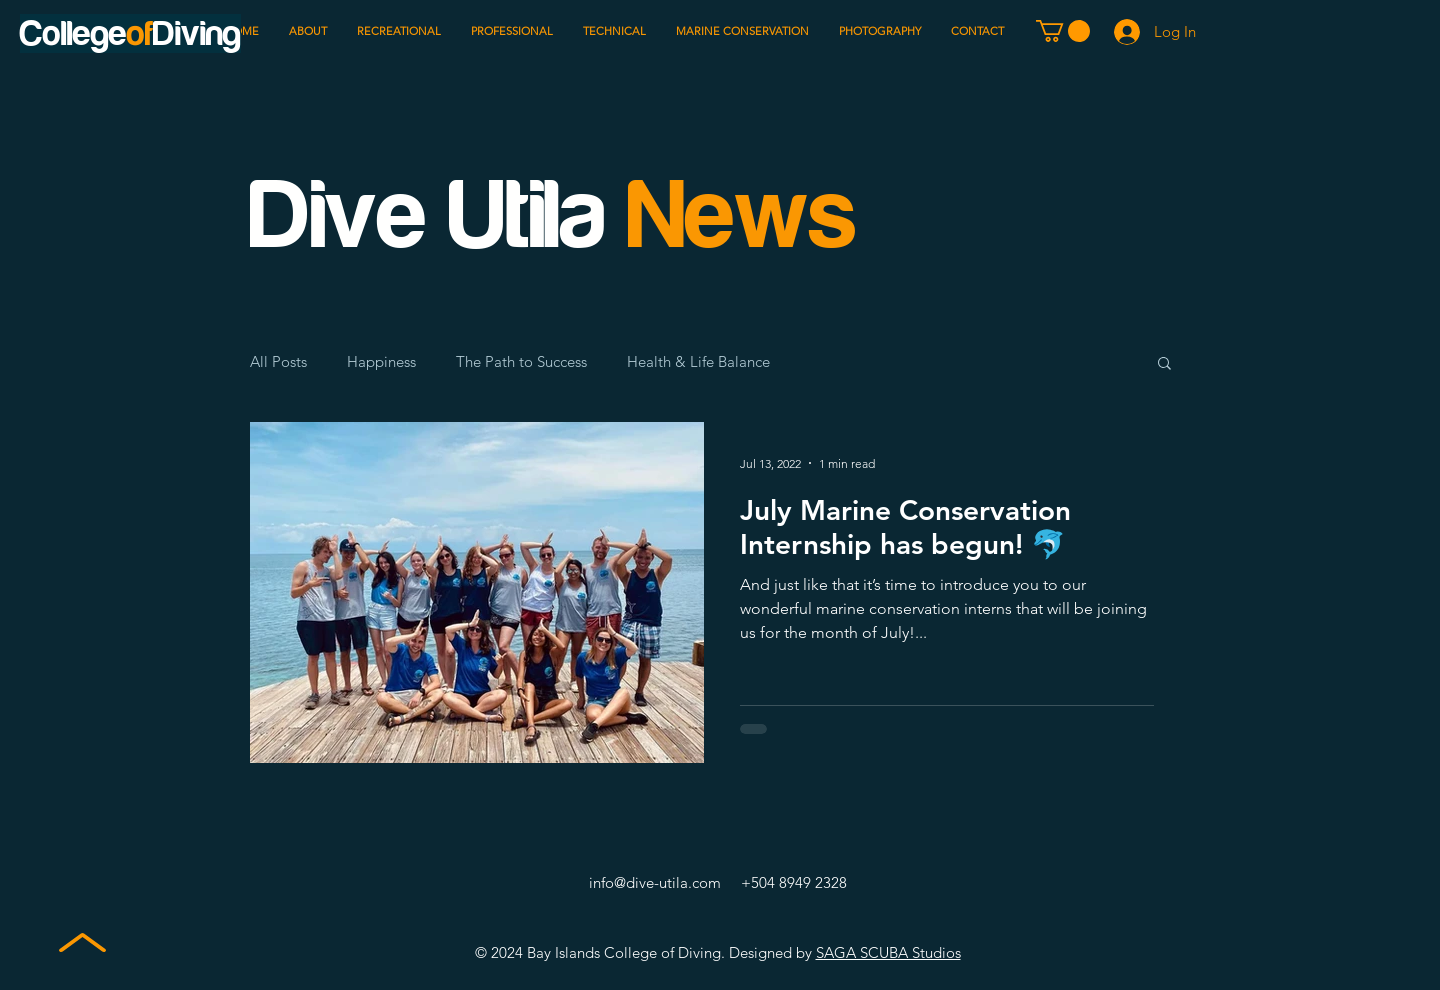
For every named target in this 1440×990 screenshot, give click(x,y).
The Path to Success (521, 362)
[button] (1063, 31)
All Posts (278, 362)
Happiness (381, 362)
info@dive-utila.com (655, 882)
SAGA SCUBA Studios (888, 952)
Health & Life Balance (698, 362)
